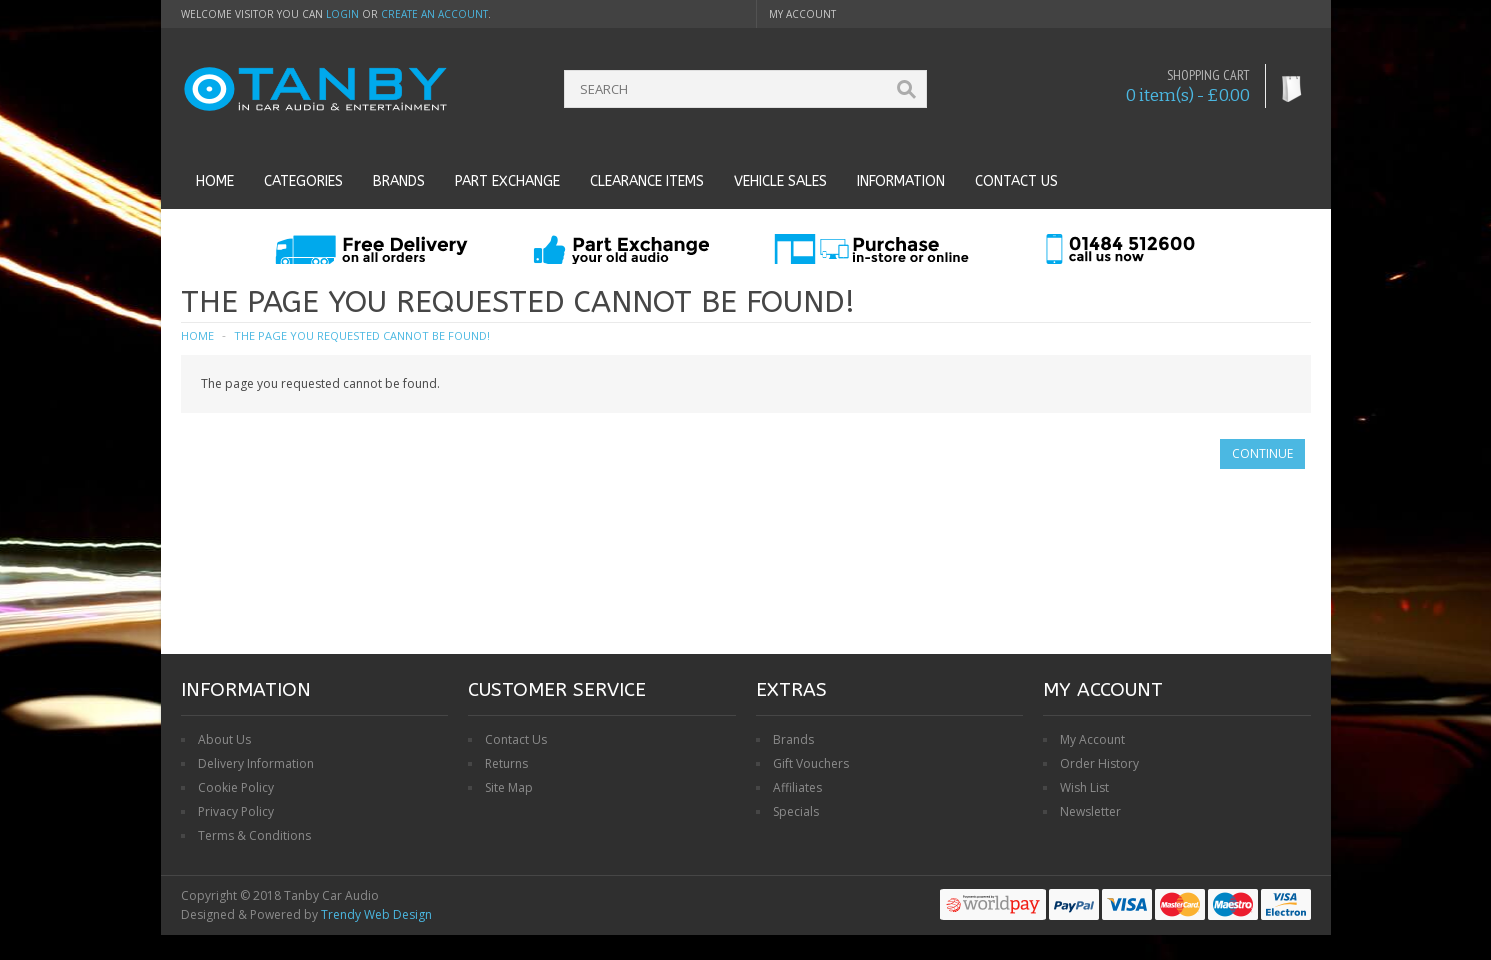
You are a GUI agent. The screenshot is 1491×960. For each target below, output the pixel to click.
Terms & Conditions (254, 835)
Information (901, 181)
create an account (434, 14)
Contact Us (516, 739)
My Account (1092, 739)
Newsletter (1090, 811)
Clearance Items (647, 181)
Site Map (509, 787)
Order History (1099, 763)
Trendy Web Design (376, 914)
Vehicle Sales (780, 181)
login (342, 14)
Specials (796, 811)
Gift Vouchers (811, 763)
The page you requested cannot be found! (362, 335)
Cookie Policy (236, 787)
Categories (303, 181)
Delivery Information (256, 763)
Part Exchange (507, 181)
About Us (224, 739)
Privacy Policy (236, 811)
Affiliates (797, 787)
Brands (399, 181)
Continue (1262, 453)
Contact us (1016, 181)
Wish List (1084, 787)
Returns (506, 763)
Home (215, 181)
